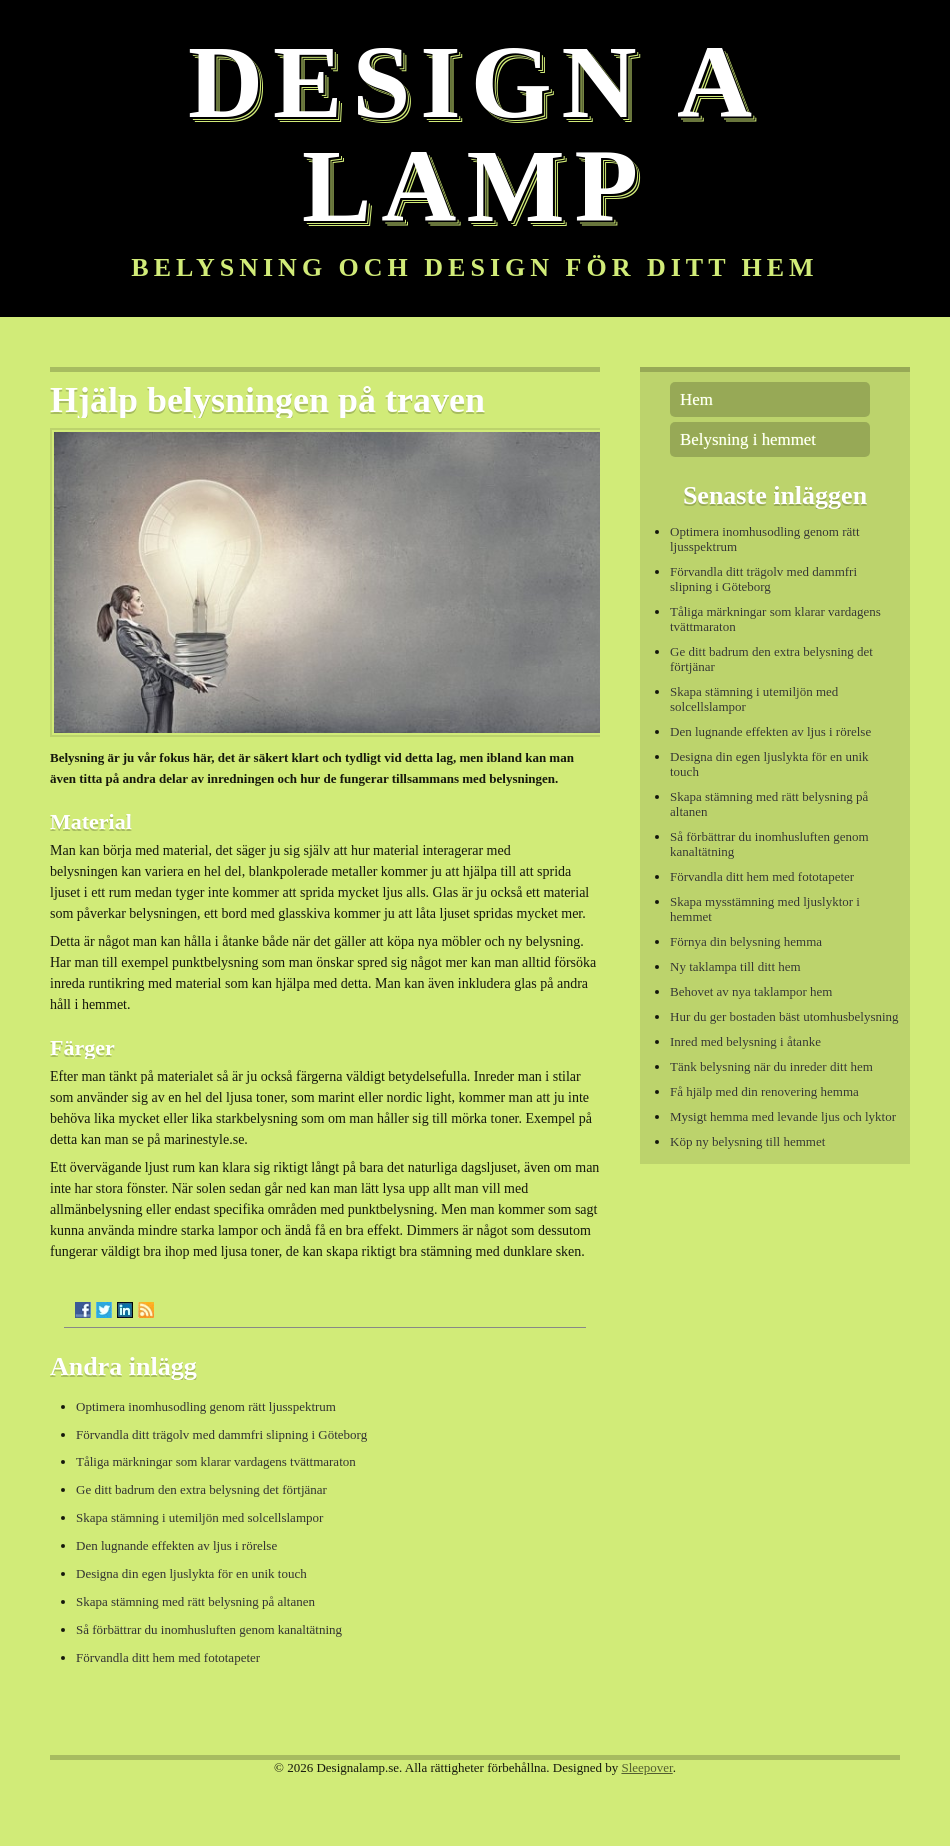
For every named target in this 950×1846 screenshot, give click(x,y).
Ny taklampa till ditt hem (735, 966)
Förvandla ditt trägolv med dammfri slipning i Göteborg (221, 1434)
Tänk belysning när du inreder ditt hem (771, 1066)
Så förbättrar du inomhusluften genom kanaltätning (209, 1629)
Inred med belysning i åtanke (745, 1041)
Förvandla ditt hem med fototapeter (168, 1657)
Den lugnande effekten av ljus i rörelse (176, 1545)
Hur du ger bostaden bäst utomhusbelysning (784, 1016)
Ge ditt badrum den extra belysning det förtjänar (201, 1489)
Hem (696, 399)
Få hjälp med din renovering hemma (764, 1091)
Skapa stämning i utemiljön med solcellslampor (199, 1517)
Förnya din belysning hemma (746, 941)
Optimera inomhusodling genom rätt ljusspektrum (206, 1406)
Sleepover (646, 1767)
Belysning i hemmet (748, 439)
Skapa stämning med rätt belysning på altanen (195, 1601)
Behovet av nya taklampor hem (751, 991)
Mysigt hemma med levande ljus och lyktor (783, 1116)
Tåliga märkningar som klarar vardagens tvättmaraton (216, 1461)
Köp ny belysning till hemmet (747, 1141)
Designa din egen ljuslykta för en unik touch (191, 1573)
